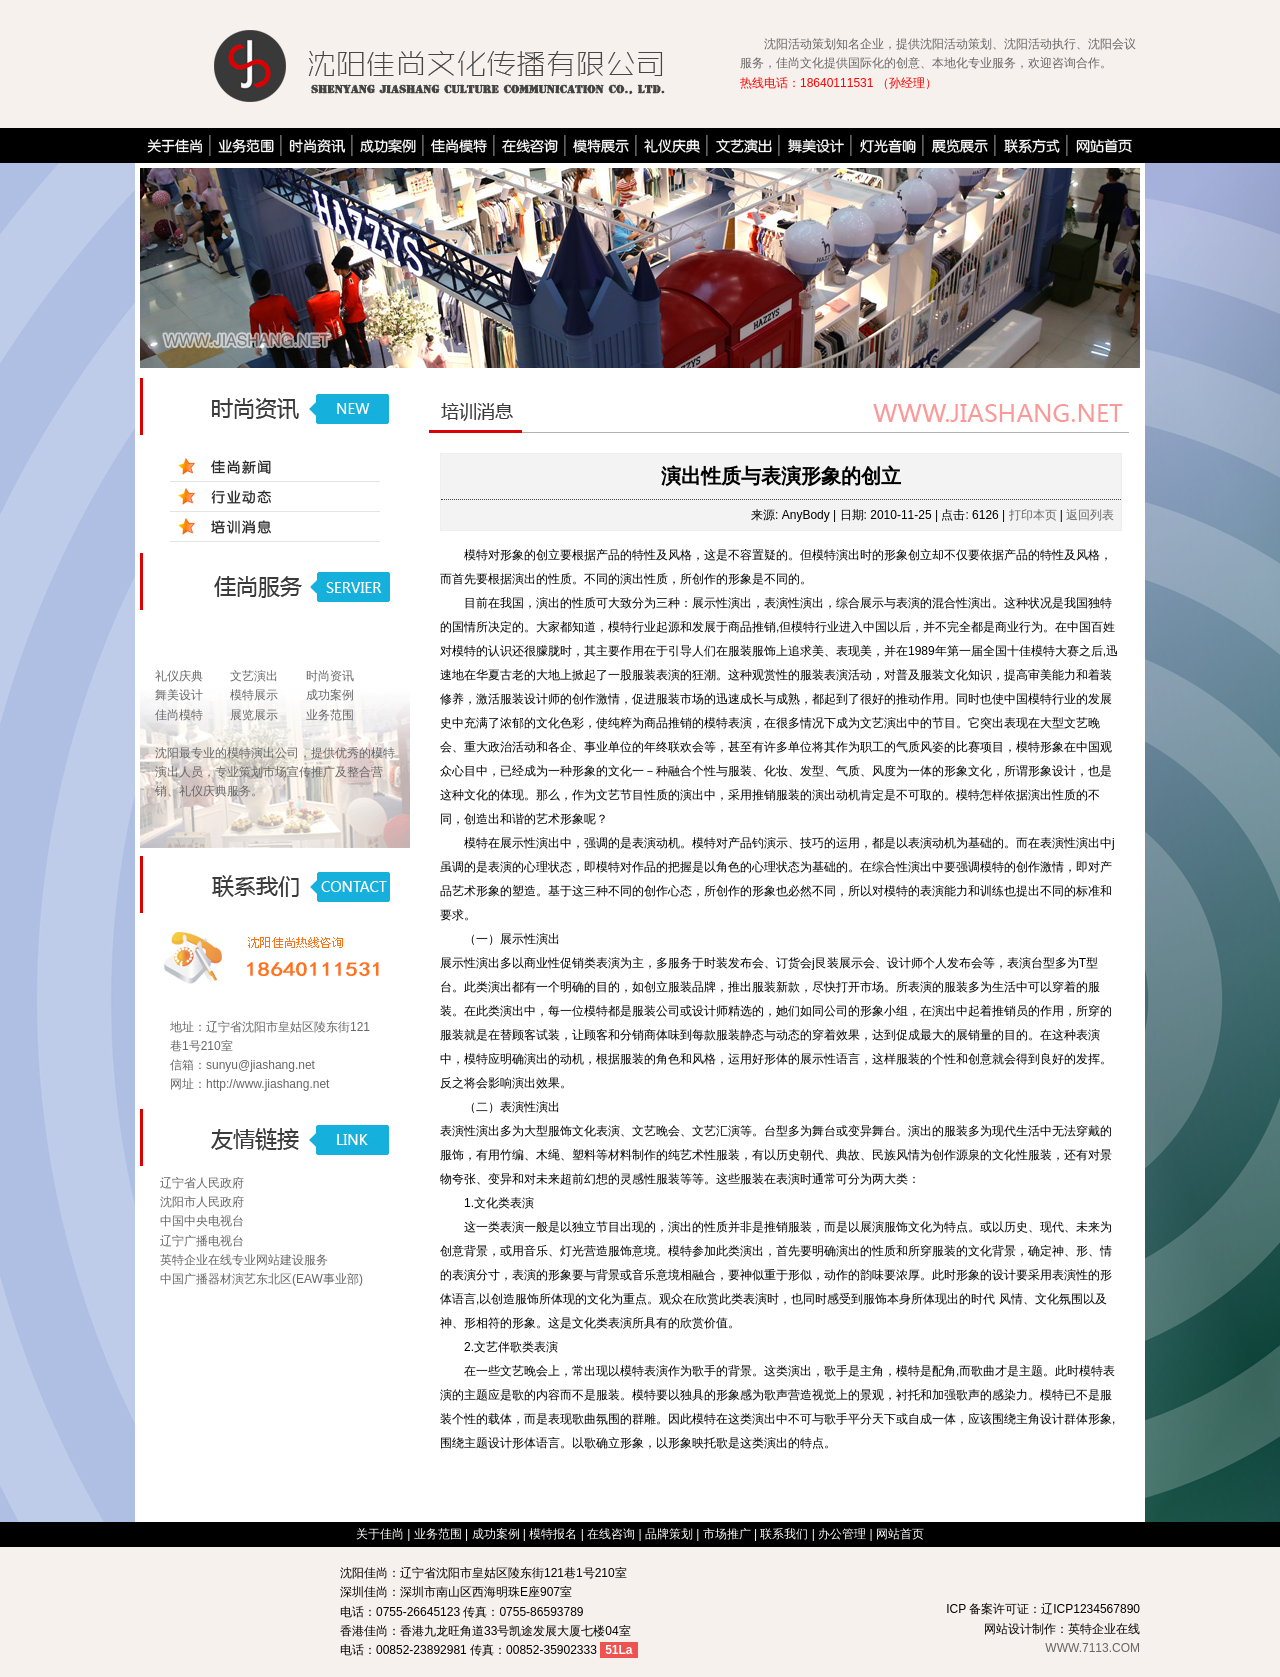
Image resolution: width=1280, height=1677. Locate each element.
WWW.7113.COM (1092, 1648)
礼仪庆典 (179, 676)
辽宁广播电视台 (202, 1241)
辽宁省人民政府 (202, 1183)
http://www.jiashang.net (267, 1084)
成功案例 (330, 695)
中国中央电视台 (202, 1221)
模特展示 (254, 695)
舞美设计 (179, 695)
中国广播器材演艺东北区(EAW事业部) (261, 1279)
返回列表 (1090, 515)
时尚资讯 (330, 676)
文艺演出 (254, 676)
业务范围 (330, 715)
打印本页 (1033, 515)
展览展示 (254, 715)
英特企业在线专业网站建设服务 (244, 1260)
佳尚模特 (179, 715)
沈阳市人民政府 (202, 1202)
